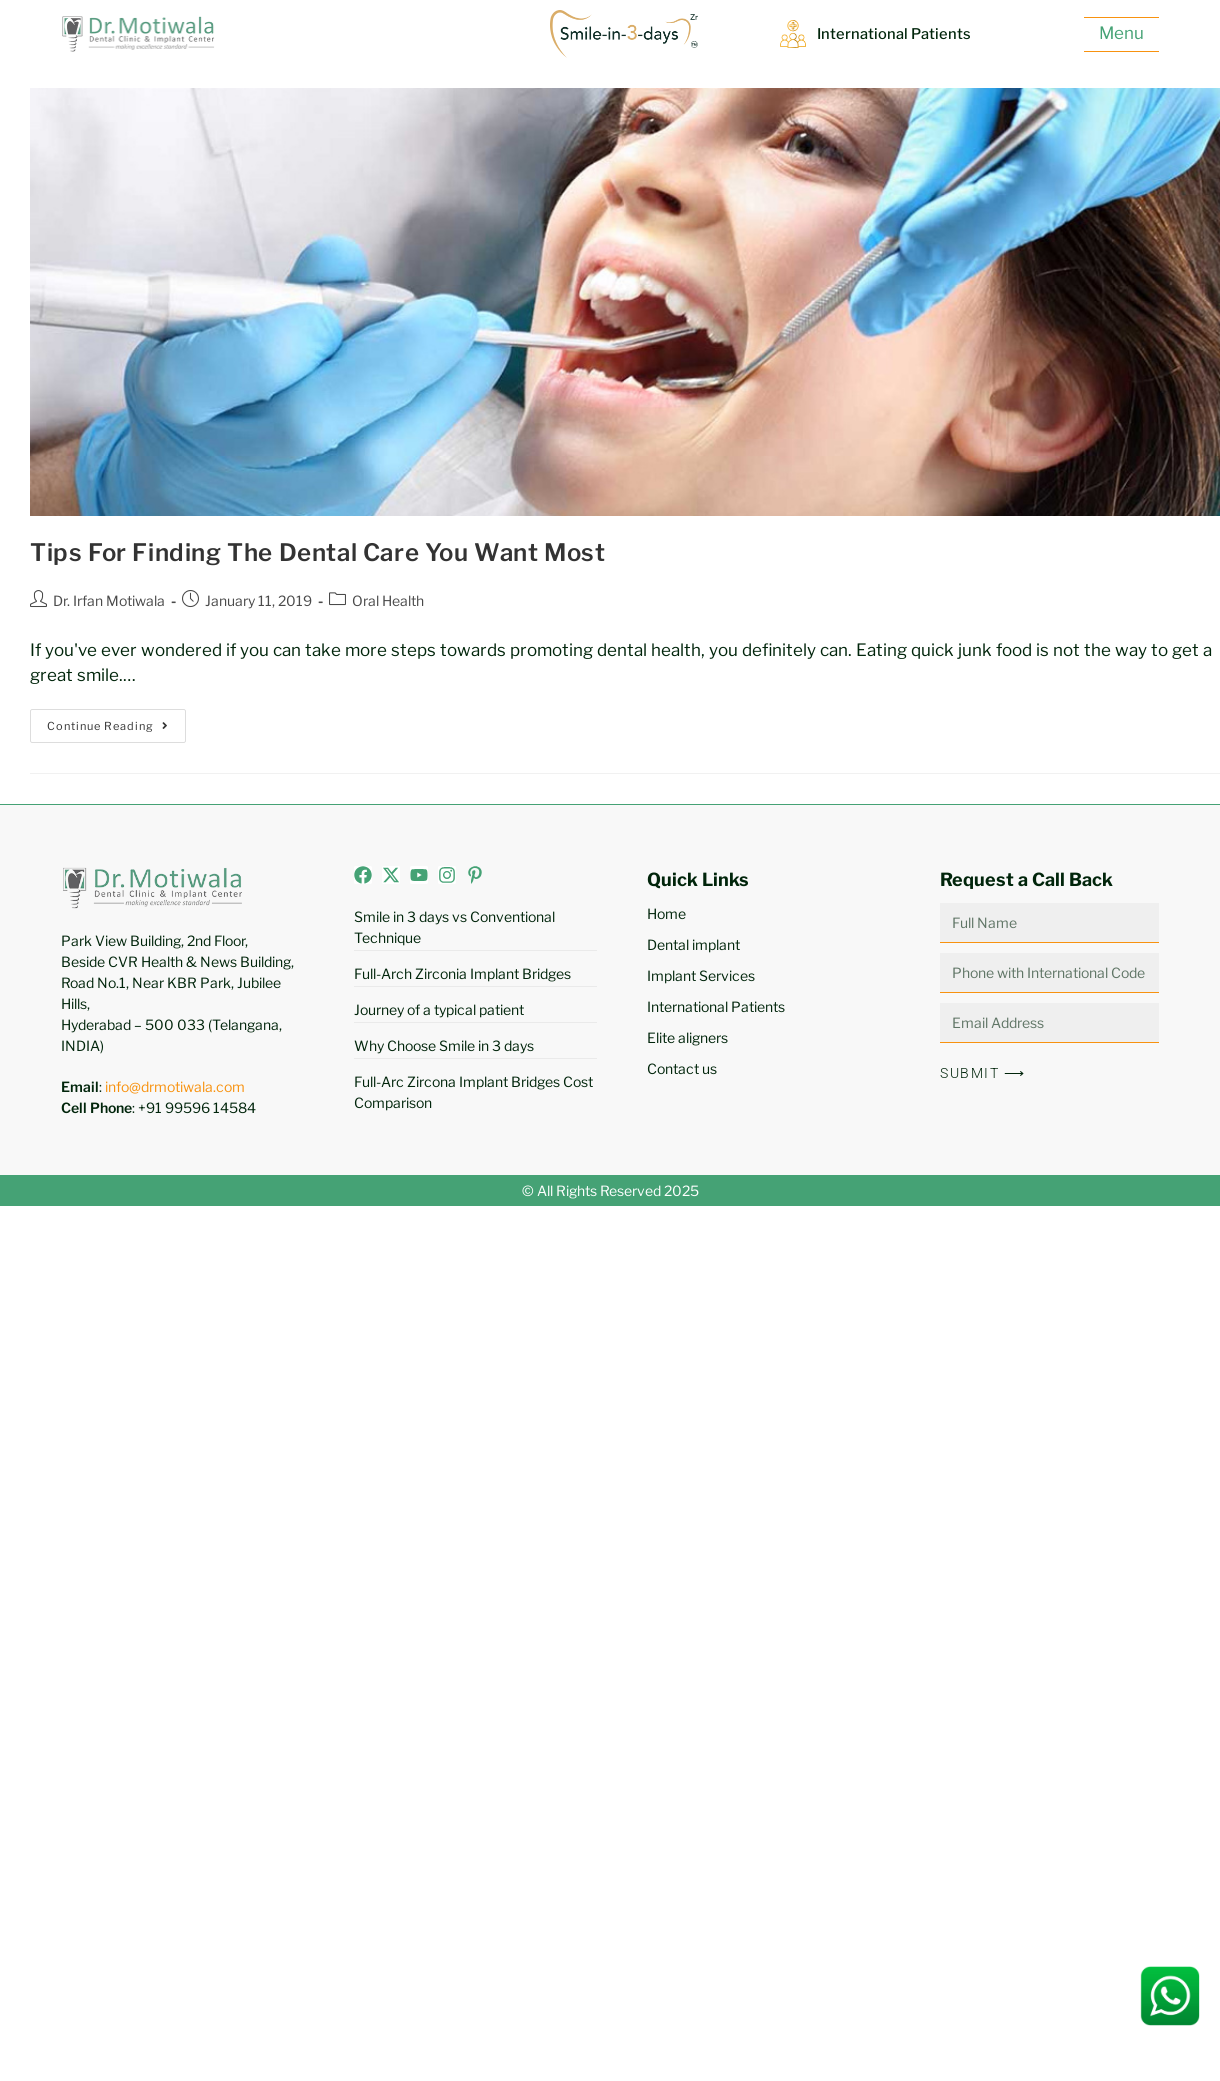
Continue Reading (116, 721)
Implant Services (701, 975)
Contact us (682, 1068)
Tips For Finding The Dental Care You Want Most (318, 552)
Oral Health (388, 600)
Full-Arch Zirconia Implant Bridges (462, 973)
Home (666, 913)
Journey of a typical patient (439, 1009)
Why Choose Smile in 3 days (444, 1045)
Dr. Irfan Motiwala (109, 600)
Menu (1121, 33)
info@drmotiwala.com (175, 1086)
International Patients (894, 34)
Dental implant (693, 944)
